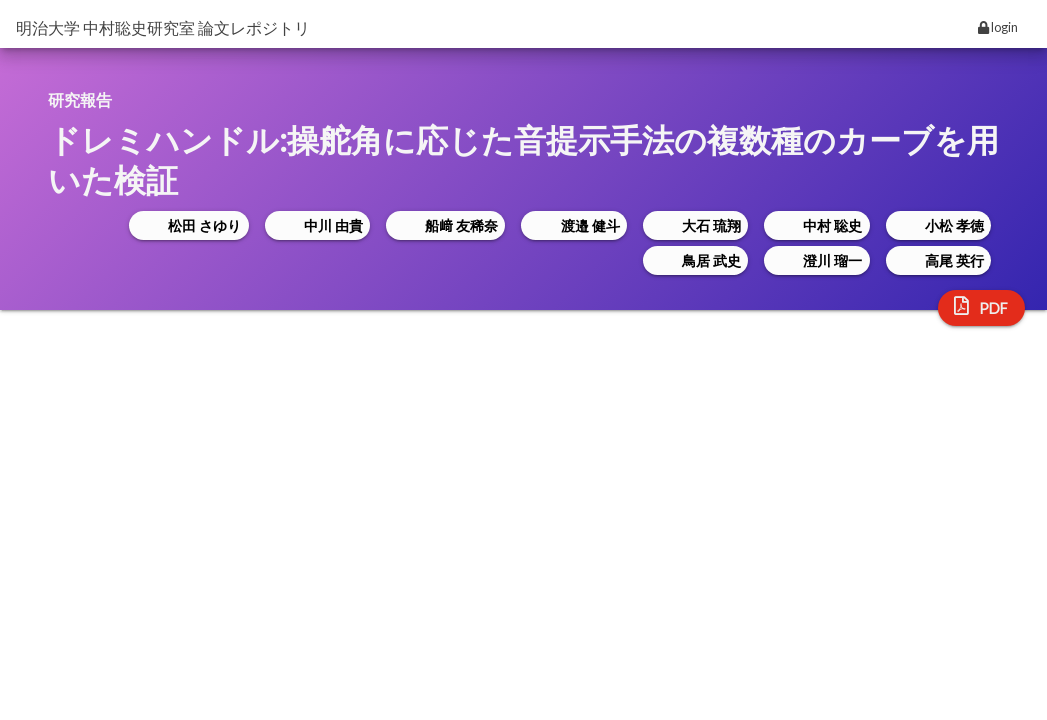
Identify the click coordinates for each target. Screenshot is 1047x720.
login (998, 27)
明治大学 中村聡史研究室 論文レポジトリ (163, 27)
